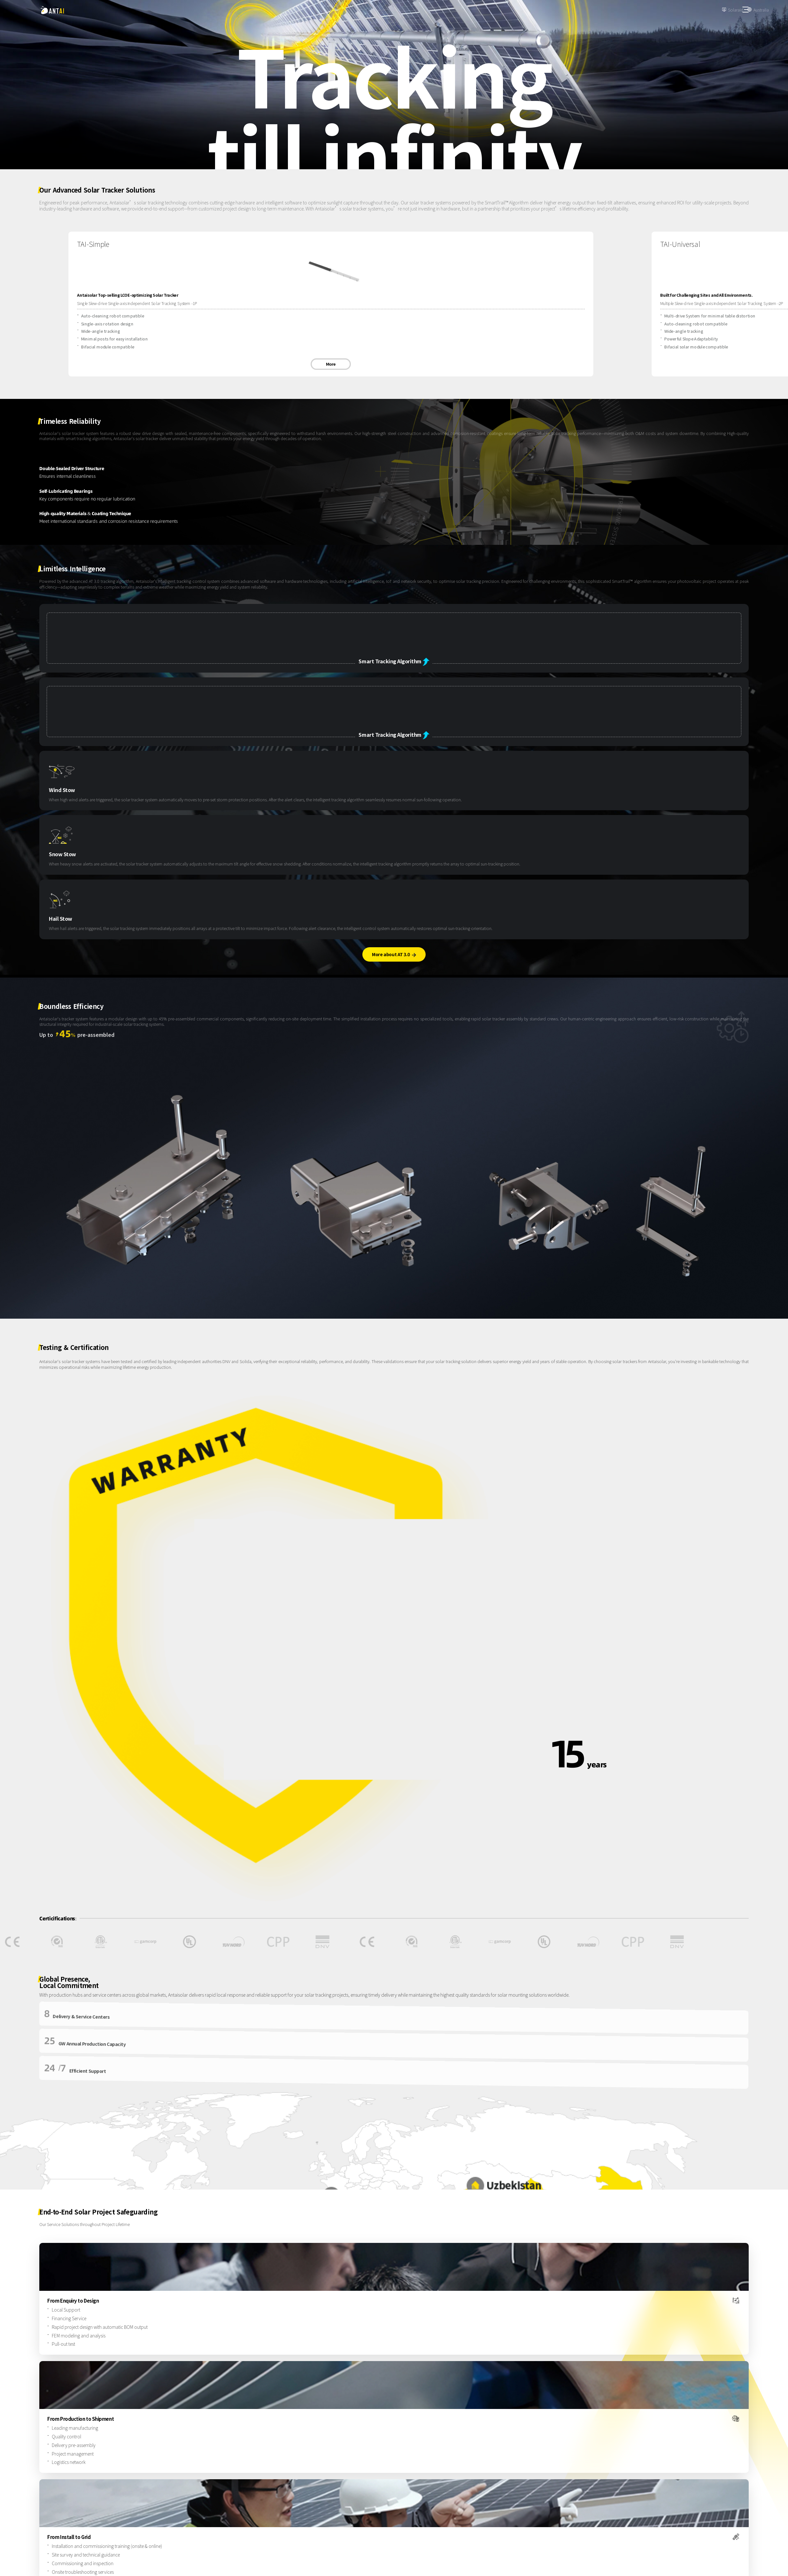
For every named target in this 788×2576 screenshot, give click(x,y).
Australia (761, 10)
